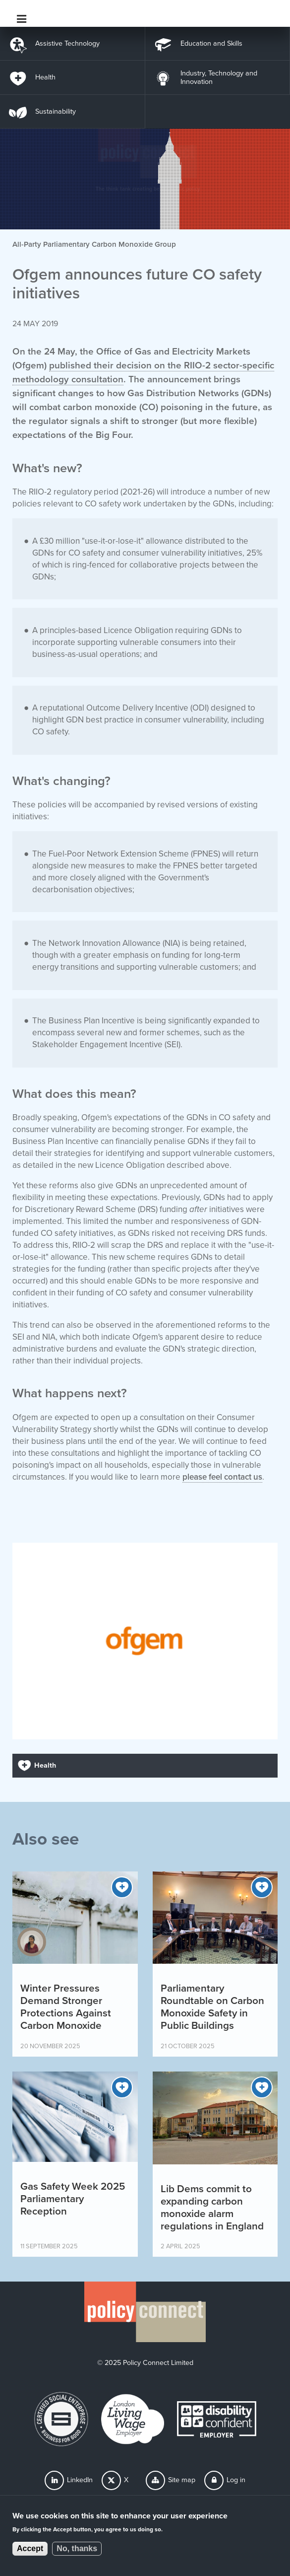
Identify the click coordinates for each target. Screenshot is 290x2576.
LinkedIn (80, 2480)
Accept (30, 2549)
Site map (181, 2480)
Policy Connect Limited (158, 2363)
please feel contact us (222, 1477)
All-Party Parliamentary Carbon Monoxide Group (94, 244)
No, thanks (77, 2549)
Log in (236, 2480)
